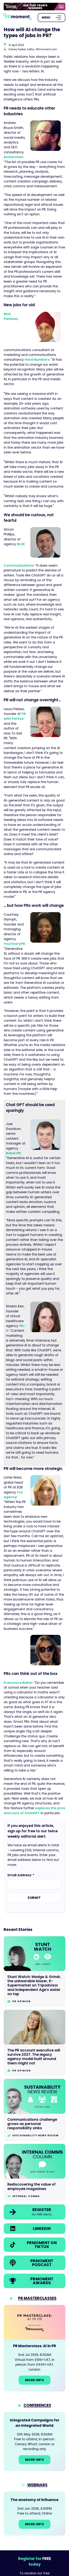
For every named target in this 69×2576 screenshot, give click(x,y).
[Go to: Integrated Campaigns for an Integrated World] (34, 2442)
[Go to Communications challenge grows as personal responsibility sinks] (34, 2110)
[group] (34, 6)
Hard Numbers (37, 359)
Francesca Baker (18, 1682)
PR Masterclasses (37, 2298)
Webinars (37, 2485)
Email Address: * (21, 1875)
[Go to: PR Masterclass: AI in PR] (34, 2348)
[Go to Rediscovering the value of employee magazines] (34, 2173)
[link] (34, 6)
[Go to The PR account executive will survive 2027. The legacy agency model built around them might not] (34, 2043)
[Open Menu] (51, 17)
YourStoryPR (14, 944)
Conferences (37, 2405)
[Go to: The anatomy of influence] (34, 2513)
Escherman (13, 157)
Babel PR (13, 1153)
